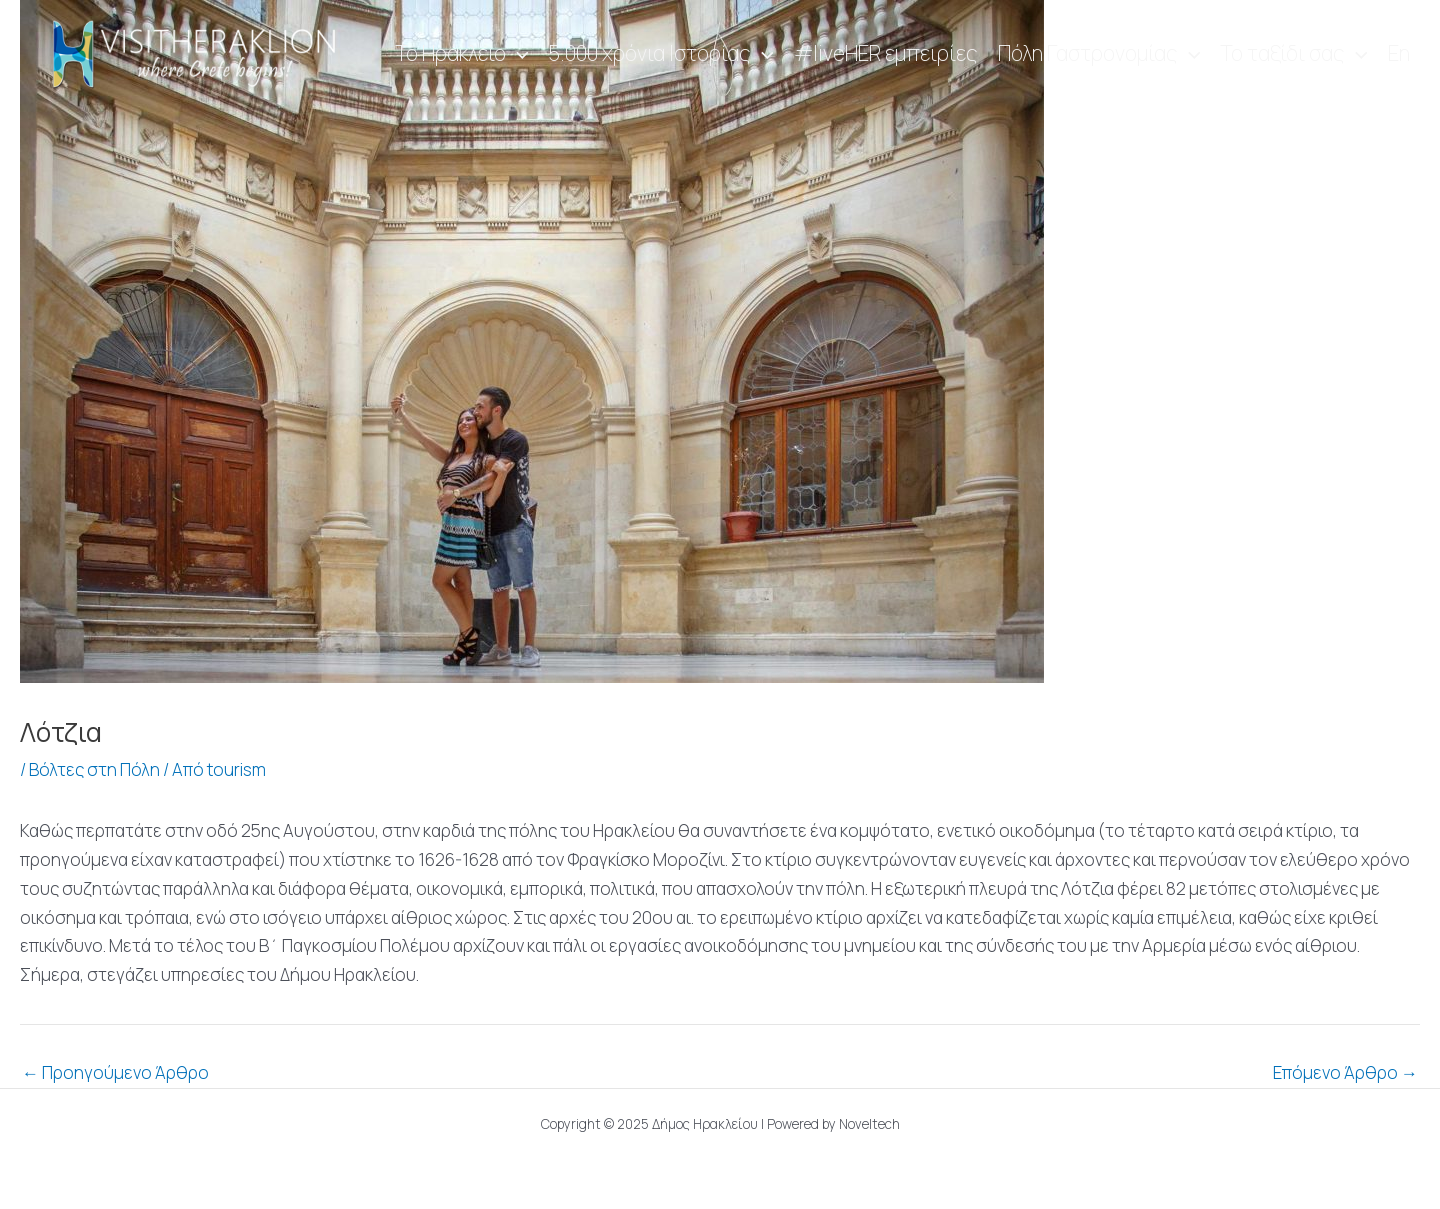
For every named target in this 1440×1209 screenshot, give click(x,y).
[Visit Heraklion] (200, 52)
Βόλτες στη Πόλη (94, 769)
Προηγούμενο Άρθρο (115, 1072)
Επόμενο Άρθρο (1345, 1072)
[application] (517, 54)
